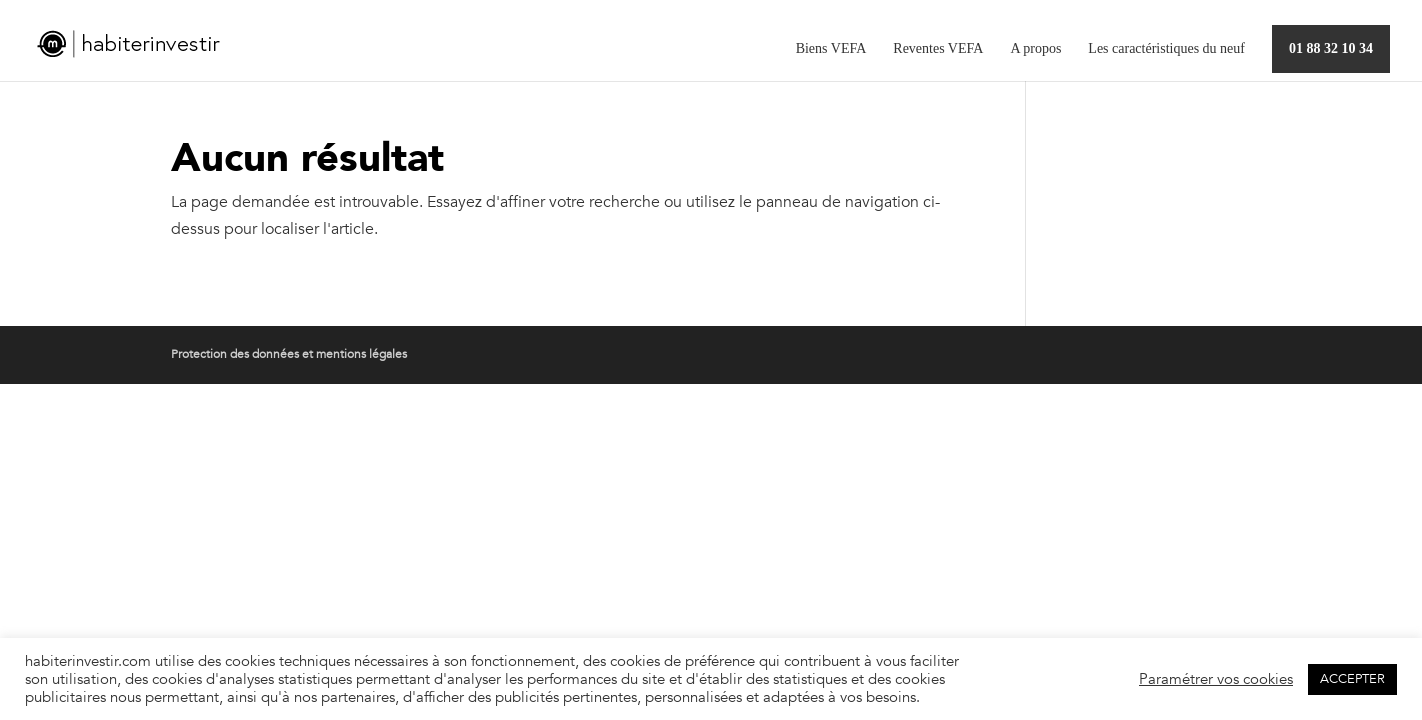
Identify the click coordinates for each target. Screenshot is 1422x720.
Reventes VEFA (938, 49)
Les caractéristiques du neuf (1166, 49)
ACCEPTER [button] (1352, 679)
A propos (1035, 49)
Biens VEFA (831, 49)
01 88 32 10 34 (1331, 48)
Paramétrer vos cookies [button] (1216, 679)
